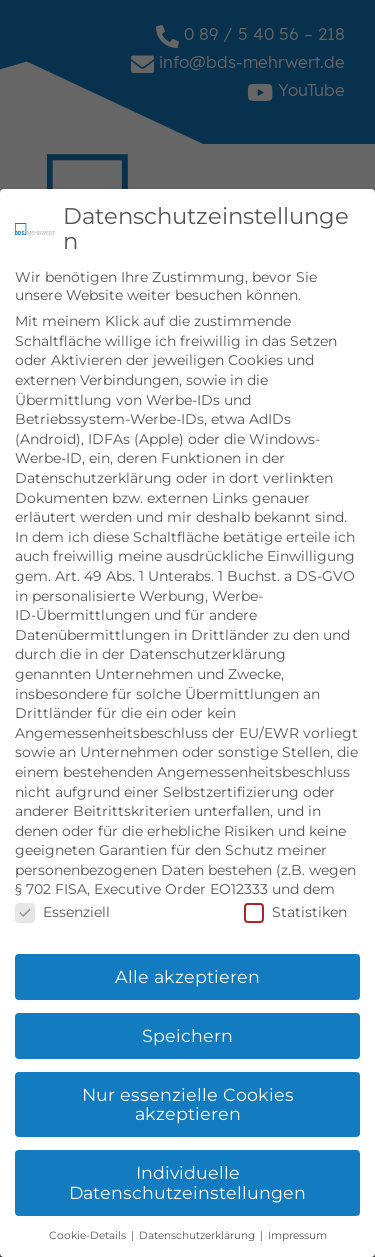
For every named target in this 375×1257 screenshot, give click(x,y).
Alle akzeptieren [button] (187, 972)
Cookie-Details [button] (89, 1231)
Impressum (297, 1231)
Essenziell (62, 908)
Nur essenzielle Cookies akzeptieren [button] (188, 1100)
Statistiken (295, 908)
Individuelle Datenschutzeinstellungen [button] (187, 1178)
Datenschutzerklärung (198, 1231)
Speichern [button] (187, 1031)
